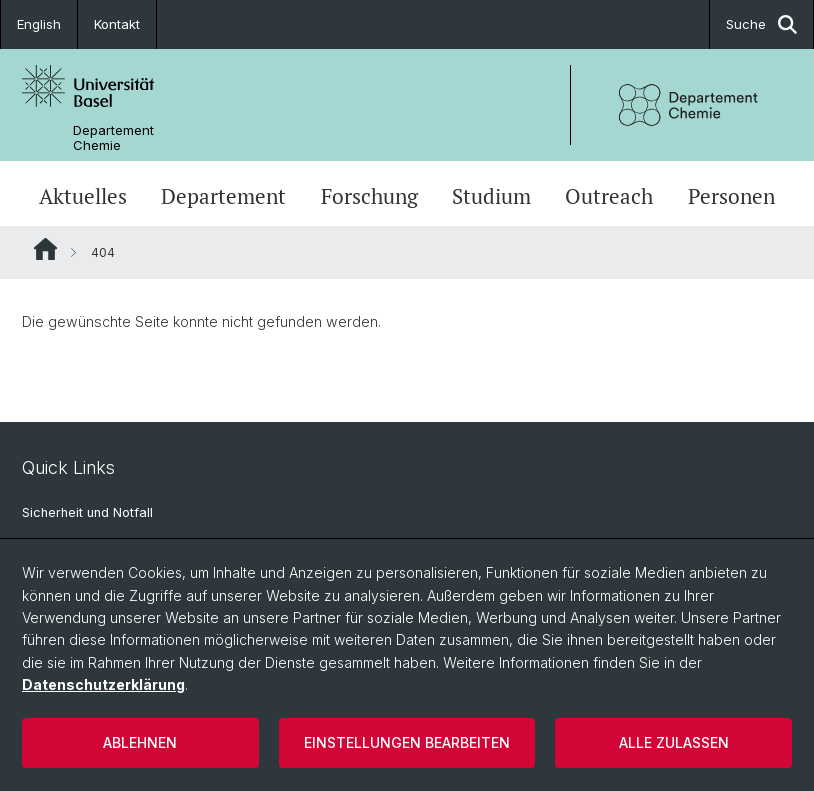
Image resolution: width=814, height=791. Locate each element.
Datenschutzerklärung (103, 684)
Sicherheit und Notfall (87, 512)
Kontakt (117, 24)
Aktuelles (83, 196)
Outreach (609, 196)
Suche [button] (761, 24)
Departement (223, 196)
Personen (731, 196)
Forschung (369, 196)
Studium (491, 196)
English (39, 24)
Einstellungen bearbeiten (407, 742)
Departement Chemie (113, 138)
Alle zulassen (674, 742)
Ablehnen (140, 742)
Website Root (45, 249)
